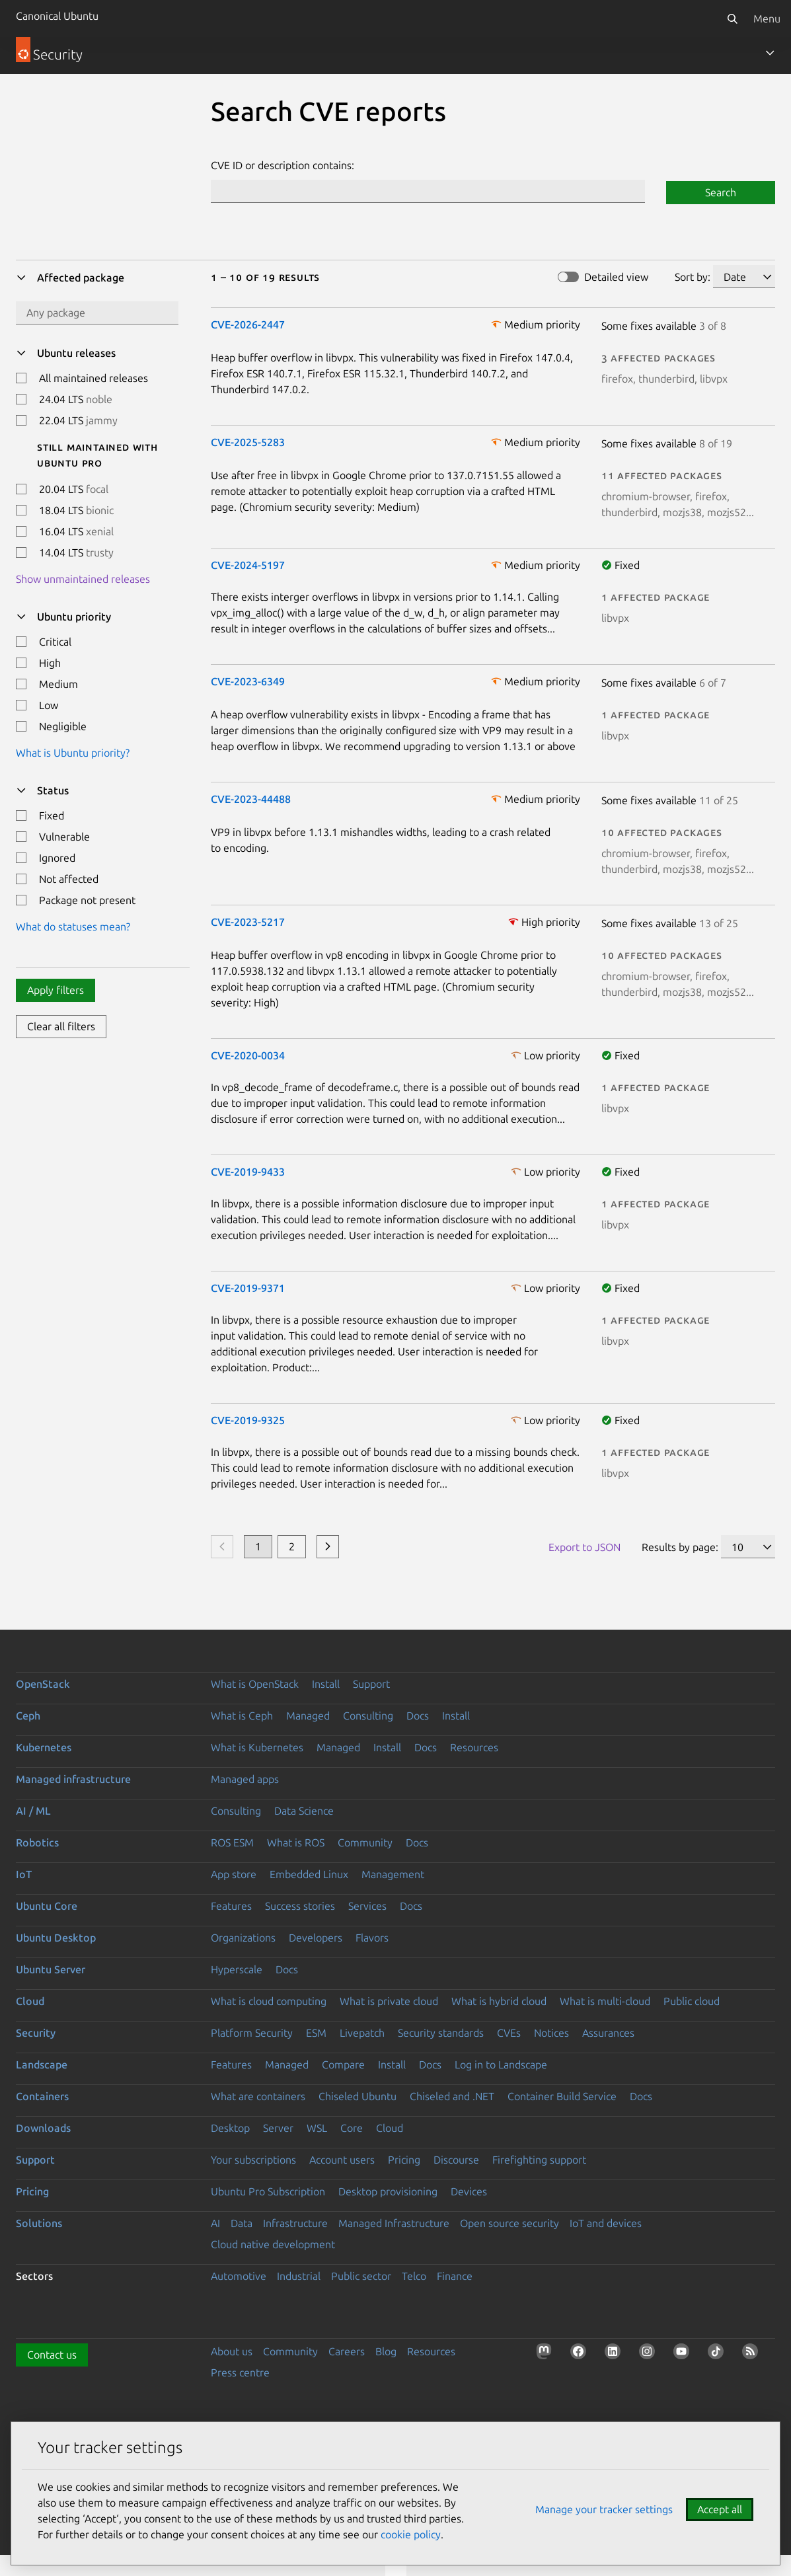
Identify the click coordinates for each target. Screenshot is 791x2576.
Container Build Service (562, 2096)
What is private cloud (389, 2001)
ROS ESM (232, 1842)
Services (367, 1906)
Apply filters (55, 990)
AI (215, 2223)
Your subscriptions (253, 2160)
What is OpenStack (255, 1684)
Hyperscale (236, 1969)
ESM (316, 2033)
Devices (469, 2191)
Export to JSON (584, 1547)
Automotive (238, 2276)
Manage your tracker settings (604, 2509)
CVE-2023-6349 (248, 681)
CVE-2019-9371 (248, 1288)
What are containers (258, 2096)
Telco (414, 2276)
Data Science (304, 1811)
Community (365, 1842)
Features (231, 1906)
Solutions (39, 2223)
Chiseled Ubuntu (357, 2096)
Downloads (43, 2128)
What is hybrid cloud (498, 2001)
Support (371, 1684)
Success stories (300, 1906)
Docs (417, 1716)
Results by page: (680, 1547)
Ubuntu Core (46, 1906)
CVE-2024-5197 (248, 565)
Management (392, 1874)
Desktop (230, 2128)
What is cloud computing (268, 2001)
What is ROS (295, 1842)
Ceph (28, 1716)
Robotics (37, 1842)
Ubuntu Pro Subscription (268, 2191)
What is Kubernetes (257, 1747)
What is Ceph (242, 1716)
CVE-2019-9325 (248, 1420)
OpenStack (43, 1684)
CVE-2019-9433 (248, 1172)
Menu (766, 18)
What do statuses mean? (73, 926)
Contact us (52, 2355)
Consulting (368, 1716)
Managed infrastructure (73, 1779)
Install (326, 1684)
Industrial (298, 2276)
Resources (474, 1747)
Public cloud (691, 2001)
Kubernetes (43, 1747)
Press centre (240, 2372)
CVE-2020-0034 (248, 1055)
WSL (317, 2128)
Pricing (404, 2160)
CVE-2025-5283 (248, 442)
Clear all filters (61, 1026)
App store (233, 1874)
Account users (342, 2160)
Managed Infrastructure (393, 2223)
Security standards (441, 2033)
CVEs (509, 2033)
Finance (454, 2276)
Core (351, 2128)
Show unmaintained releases (83, 579)
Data (241, 2223)
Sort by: (692, 277)
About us (231, 2351)
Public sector (361, 2276)
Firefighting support (539, 2160)
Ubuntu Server (50, 1969)
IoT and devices (606, 2223)
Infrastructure (295, 2223)
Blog (385, 2351)
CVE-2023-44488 (251, 799)
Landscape (41, 2064)
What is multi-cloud (605, 2001)
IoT (24, 1874)
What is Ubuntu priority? (73, 753)
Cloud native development (273, 2244)
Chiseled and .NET (452, 2096)
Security (36, 2033)
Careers (346, 2351)
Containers (42, 2096)
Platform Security (252, 2033)
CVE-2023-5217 (248, 922)
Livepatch (362, 2033)
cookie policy (411, 2534)
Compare (343, 2064)
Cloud (30, 2001)
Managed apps (245, 1779)
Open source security (509, 2223)
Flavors (372, 1938)
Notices (551, 2033)
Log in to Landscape (501, 2064)
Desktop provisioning (387, 2191)
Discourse (456, 2160)
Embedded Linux (309, 1874)
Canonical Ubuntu (57, 16)
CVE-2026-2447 (248, 324)
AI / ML (33, 1811)
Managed (308, 1716)
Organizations (243, 1938)
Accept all (719, 2509)
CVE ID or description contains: (282, 165)
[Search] (732, 18)
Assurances (608, 2033)
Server (278, 2128)
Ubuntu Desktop (56, 1938)
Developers (315, 1938)
